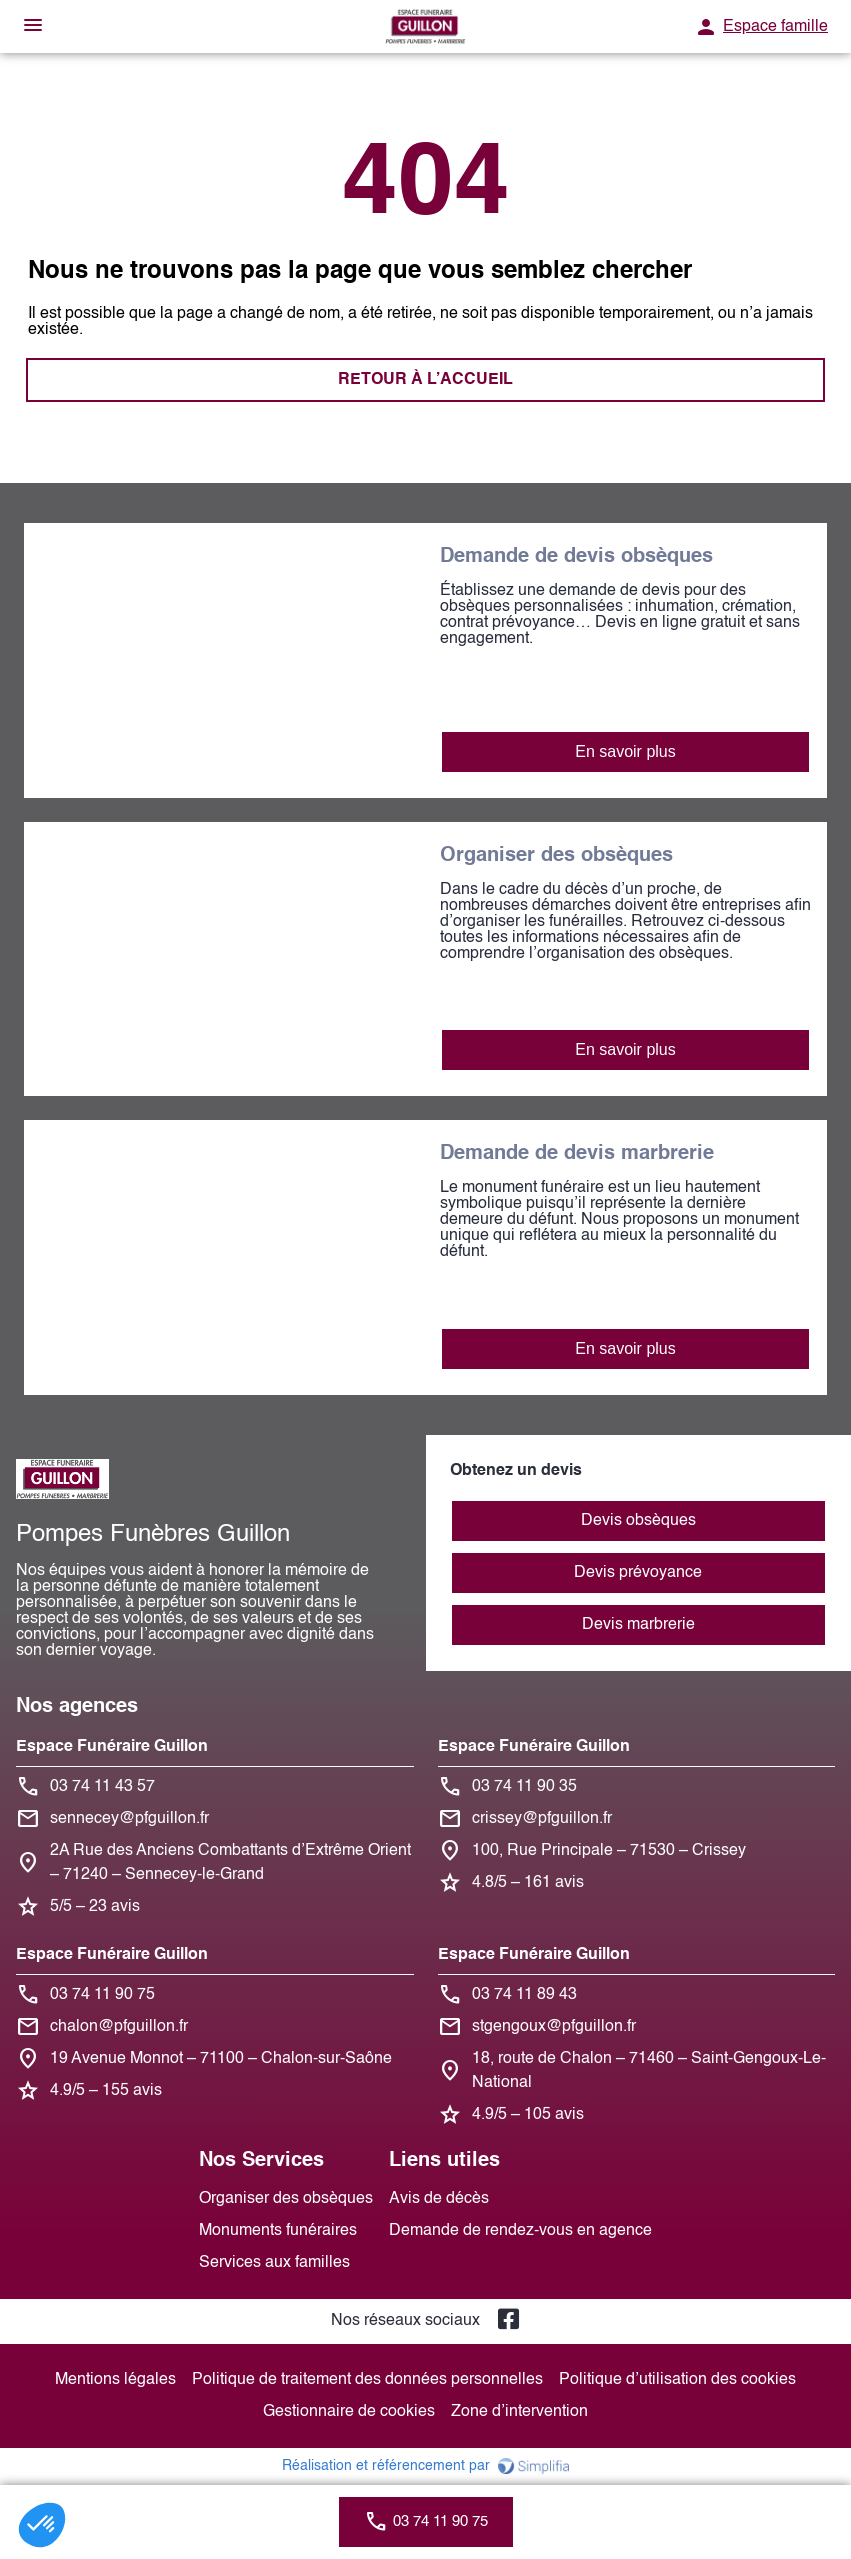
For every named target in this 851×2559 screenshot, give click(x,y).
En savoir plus (625, 751)
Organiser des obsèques (286, 2199)
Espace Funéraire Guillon (112, 1747)
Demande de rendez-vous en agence (520, 2231)
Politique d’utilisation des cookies (677, 2380)
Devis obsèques (638, 1521)
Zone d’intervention (519, 2412)
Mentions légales (115, 2380)
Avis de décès (439, 2199)
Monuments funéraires (278, 2231)
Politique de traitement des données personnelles (367, 2380)
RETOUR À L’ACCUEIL (425, 380)
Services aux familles (274, 2263)
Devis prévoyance (638, 1573)
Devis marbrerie (638, 1625)
